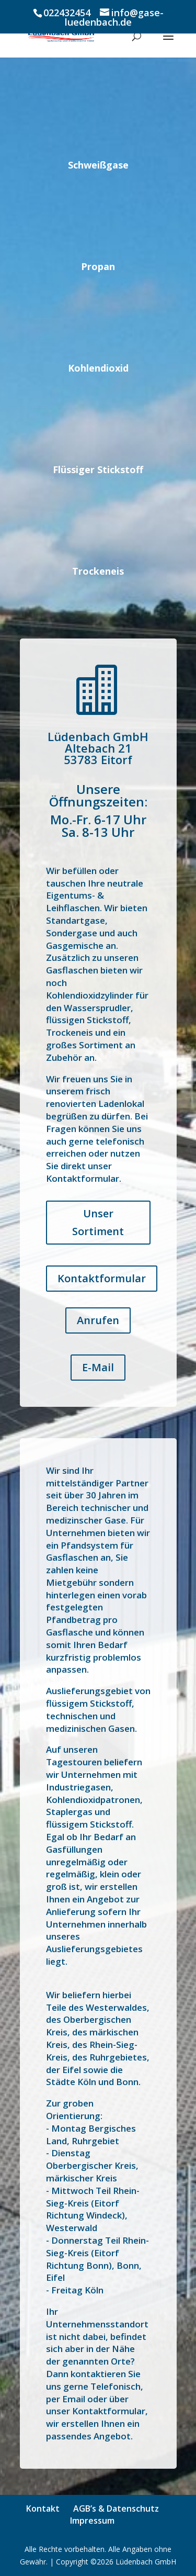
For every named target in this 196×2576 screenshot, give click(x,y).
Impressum (92, 2520)
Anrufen (98, 1320)
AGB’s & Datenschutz (116, 2508)
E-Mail (98, 1367)
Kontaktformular (101, 1278)
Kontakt (43, 2508)
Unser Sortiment (98, 1222)
